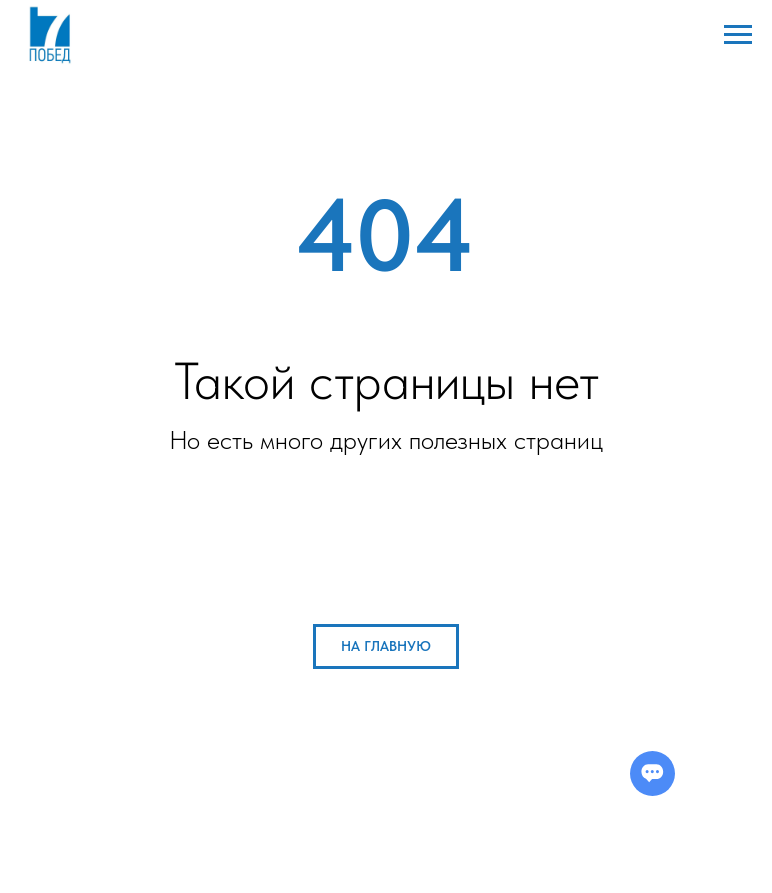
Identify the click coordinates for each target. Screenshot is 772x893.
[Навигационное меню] (738, 35)
